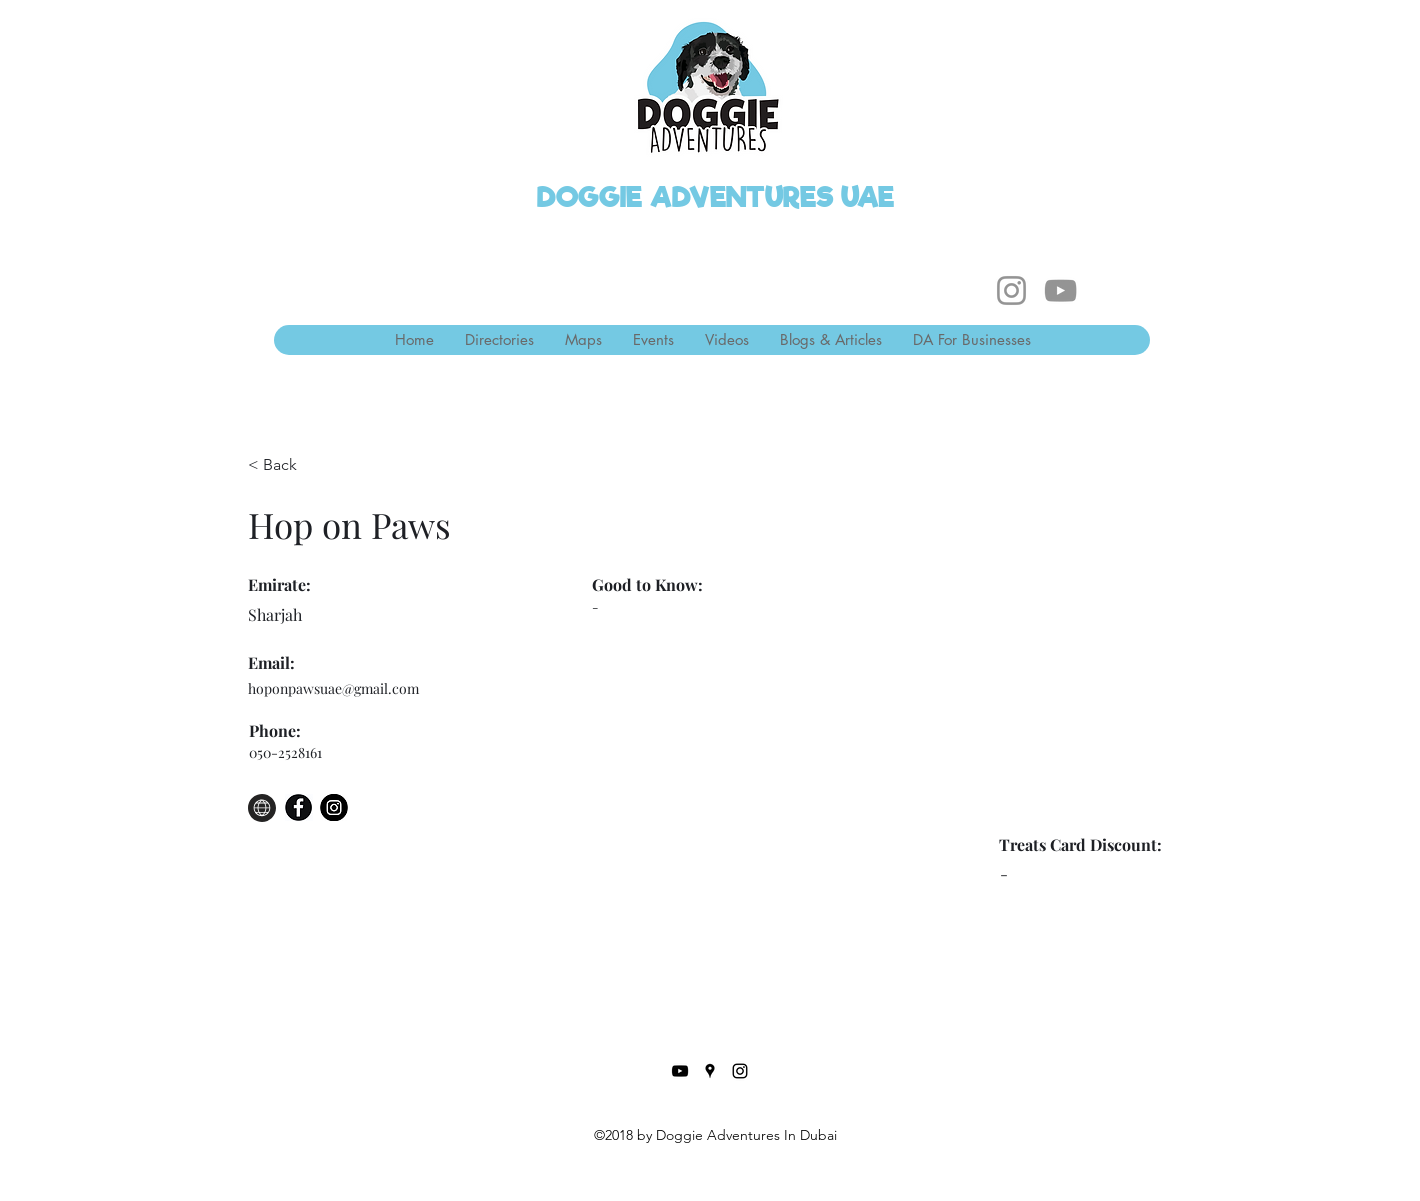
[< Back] (287, 465)
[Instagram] (1011, 290)
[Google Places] (710, 1071)
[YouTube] (1060, 290)
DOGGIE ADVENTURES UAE (715, 197)
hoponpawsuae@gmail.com (333, 688)
